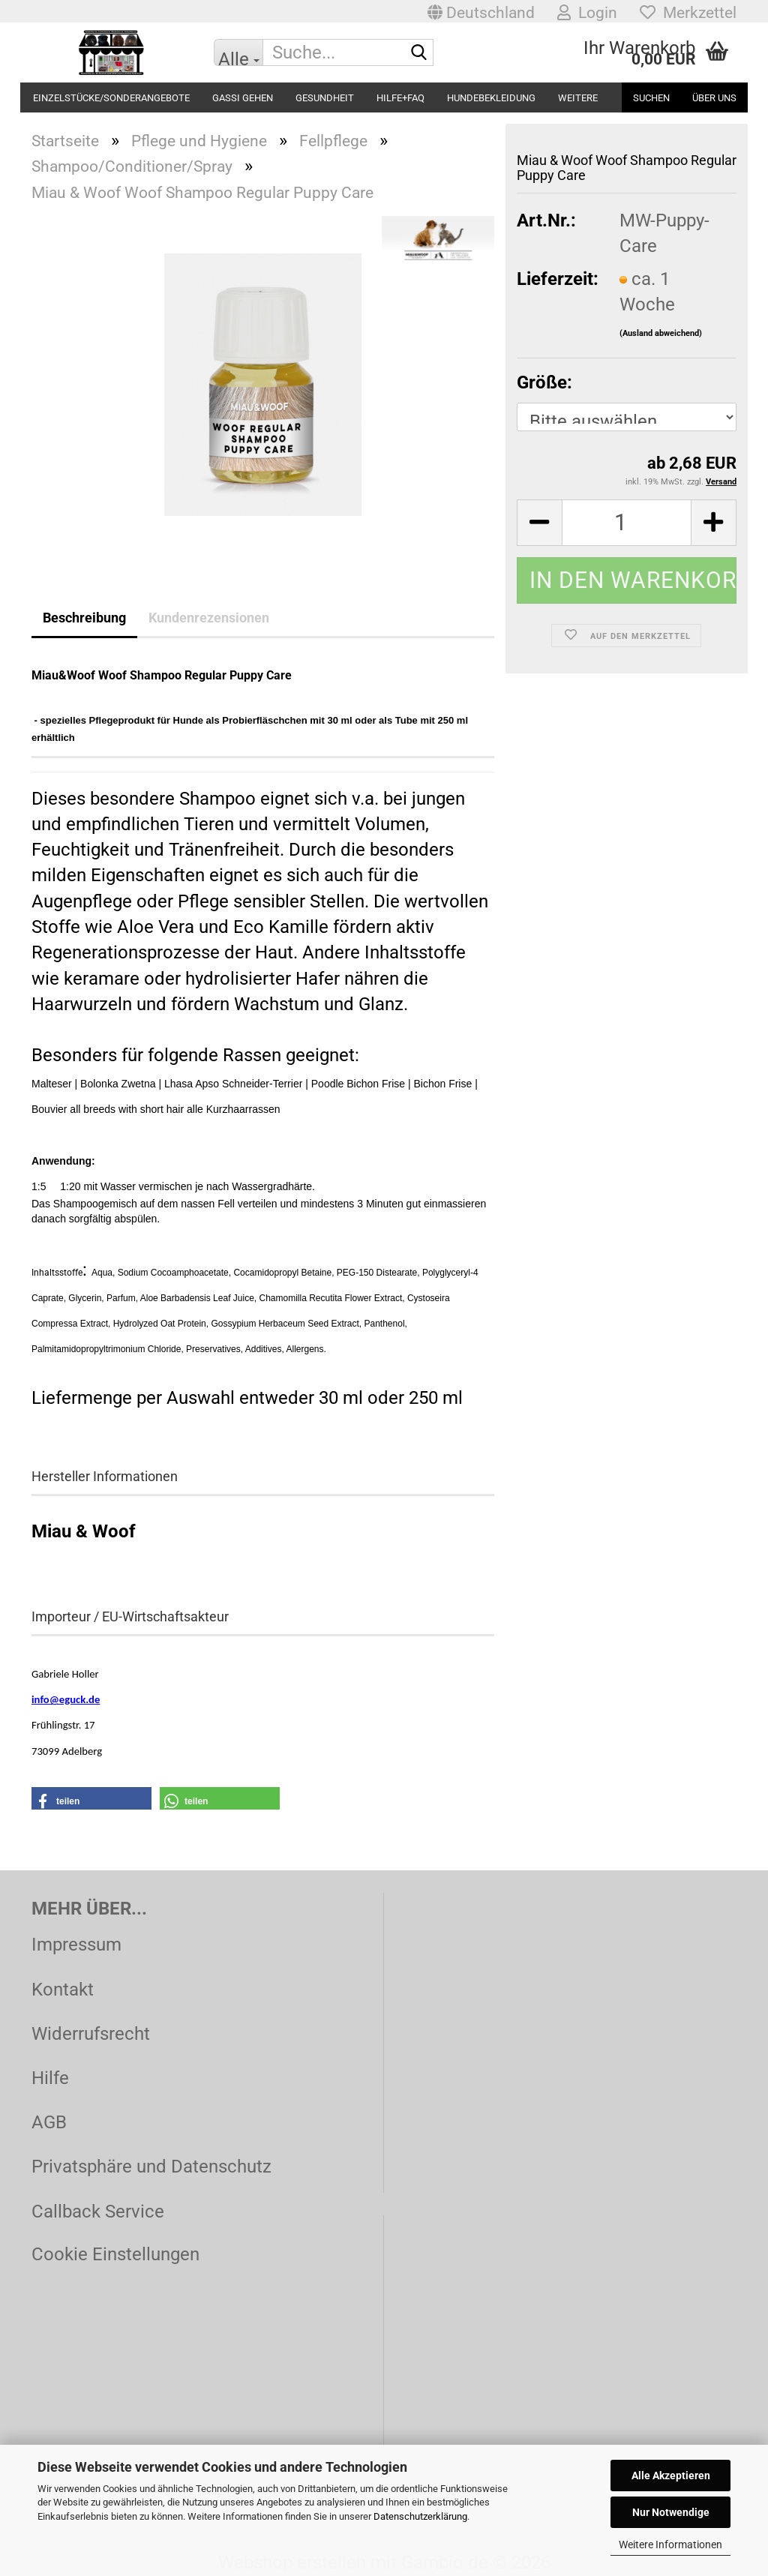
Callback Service (98, 2211)
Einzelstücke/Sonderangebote (111, 97)
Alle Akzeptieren (671, 2476)
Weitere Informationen (670, 2545)
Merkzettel (688, 13)
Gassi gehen (242, 97)
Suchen (651, 97)
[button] (481, 11)
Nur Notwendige (671, 2512)
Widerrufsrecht (91, 2033)
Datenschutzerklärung (420, 2516)
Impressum (77, 1944)
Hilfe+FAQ (400, 97)
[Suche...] (238, 52)
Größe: (544, 382)
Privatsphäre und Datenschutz (152, 2166)
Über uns (714, 97)
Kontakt (63, 1989)
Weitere (578, 97)
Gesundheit (325, 97)
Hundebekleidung (491, 97)
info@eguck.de (66, 1699)
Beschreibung (84, 617)
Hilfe (50, 2078)
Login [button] (587, 13)
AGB (49, 2122)
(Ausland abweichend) (661, 333)
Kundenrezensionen (208, 617)
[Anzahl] (627, 522)
